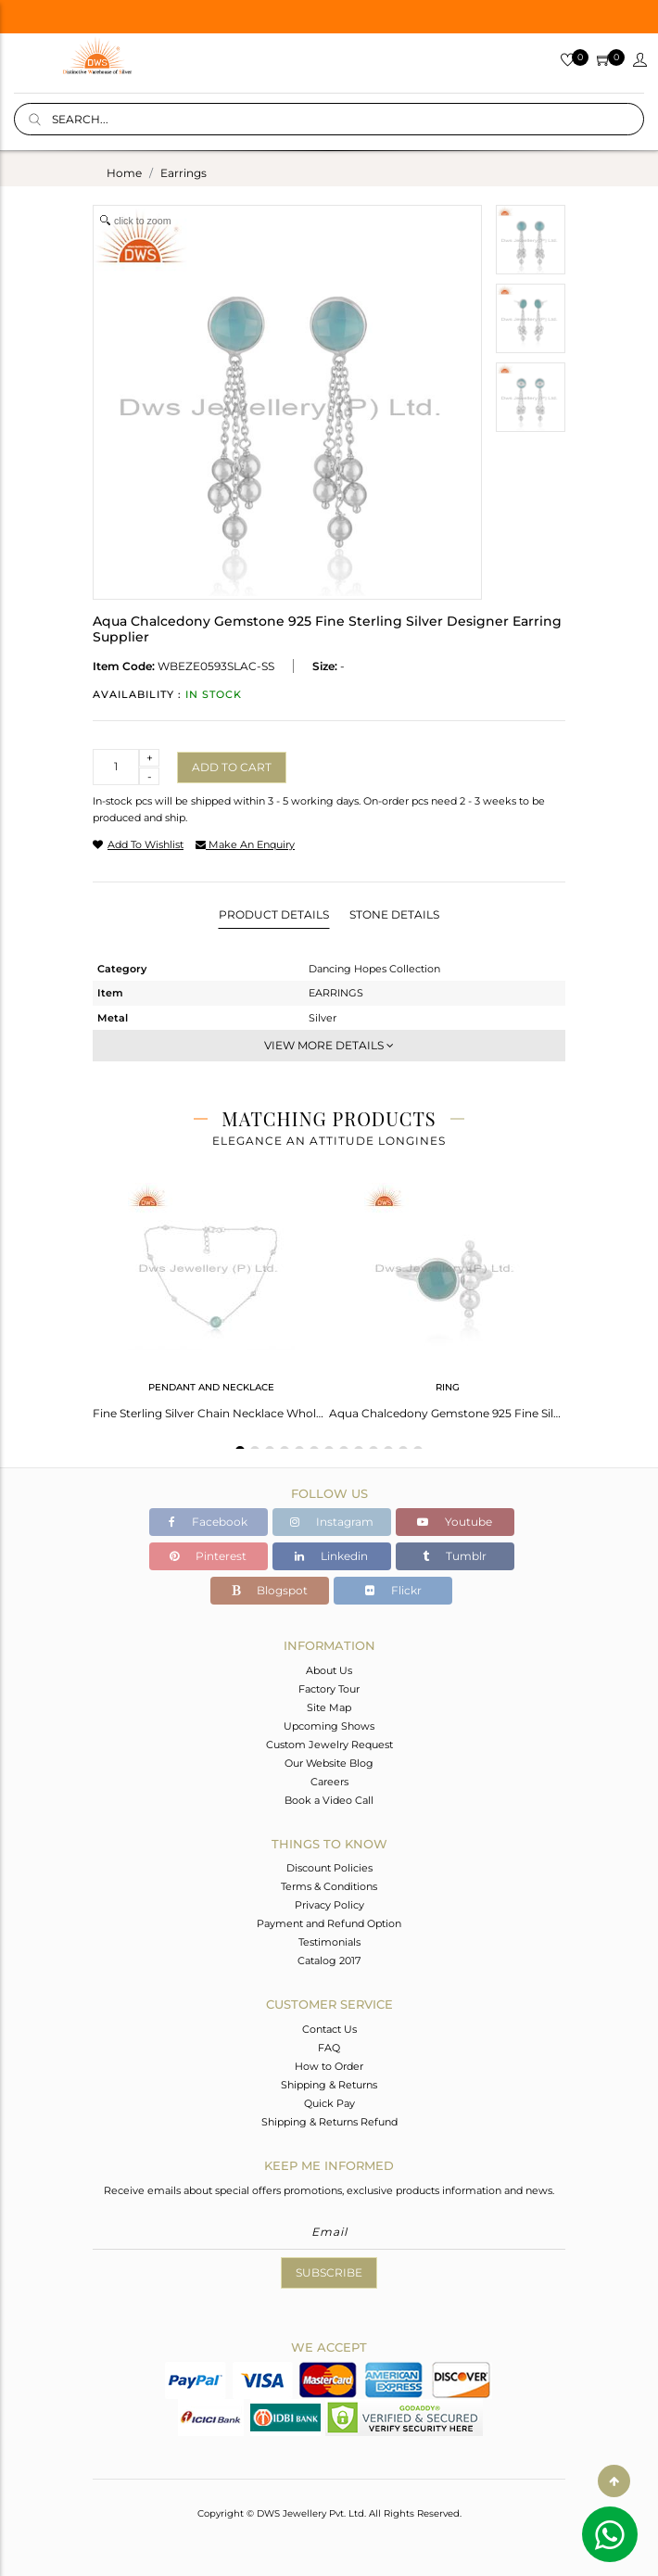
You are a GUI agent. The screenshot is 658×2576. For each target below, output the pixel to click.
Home (124, 173)
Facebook (208, 1522)
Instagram (331, 1522)
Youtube (454, 1522)
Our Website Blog (329, 1763)
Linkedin (331, 1556)
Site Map (329, 1707)
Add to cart (232, 767)
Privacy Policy (329, 1904)
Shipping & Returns (329, 2084)
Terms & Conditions (329, 1886)
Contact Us (329, 2029)
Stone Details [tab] (394, 914)
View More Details (329, 1045)
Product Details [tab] (274, 914)
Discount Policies (329, 1867)
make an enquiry (245, 844)
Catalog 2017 (329, 1960)
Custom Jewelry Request (329, 1744)
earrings (183, 173)
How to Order (329, 2066)
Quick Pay (329, 2103)
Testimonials (329, 1941)
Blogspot (270, 1590)
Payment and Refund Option (329, 1923)
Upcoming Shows (329, 1725)
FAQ (329, 2047)
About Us (329, 1670)
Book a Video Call (329, 1800)
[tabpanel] (211, 1295)
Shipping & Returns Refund (329, 2121)
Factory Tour (329, 1688)
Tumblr (455, 1556)
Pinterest (208, 1556)
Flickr (393, 1590)
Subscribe (329, 2272)
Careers (329, 1781)
